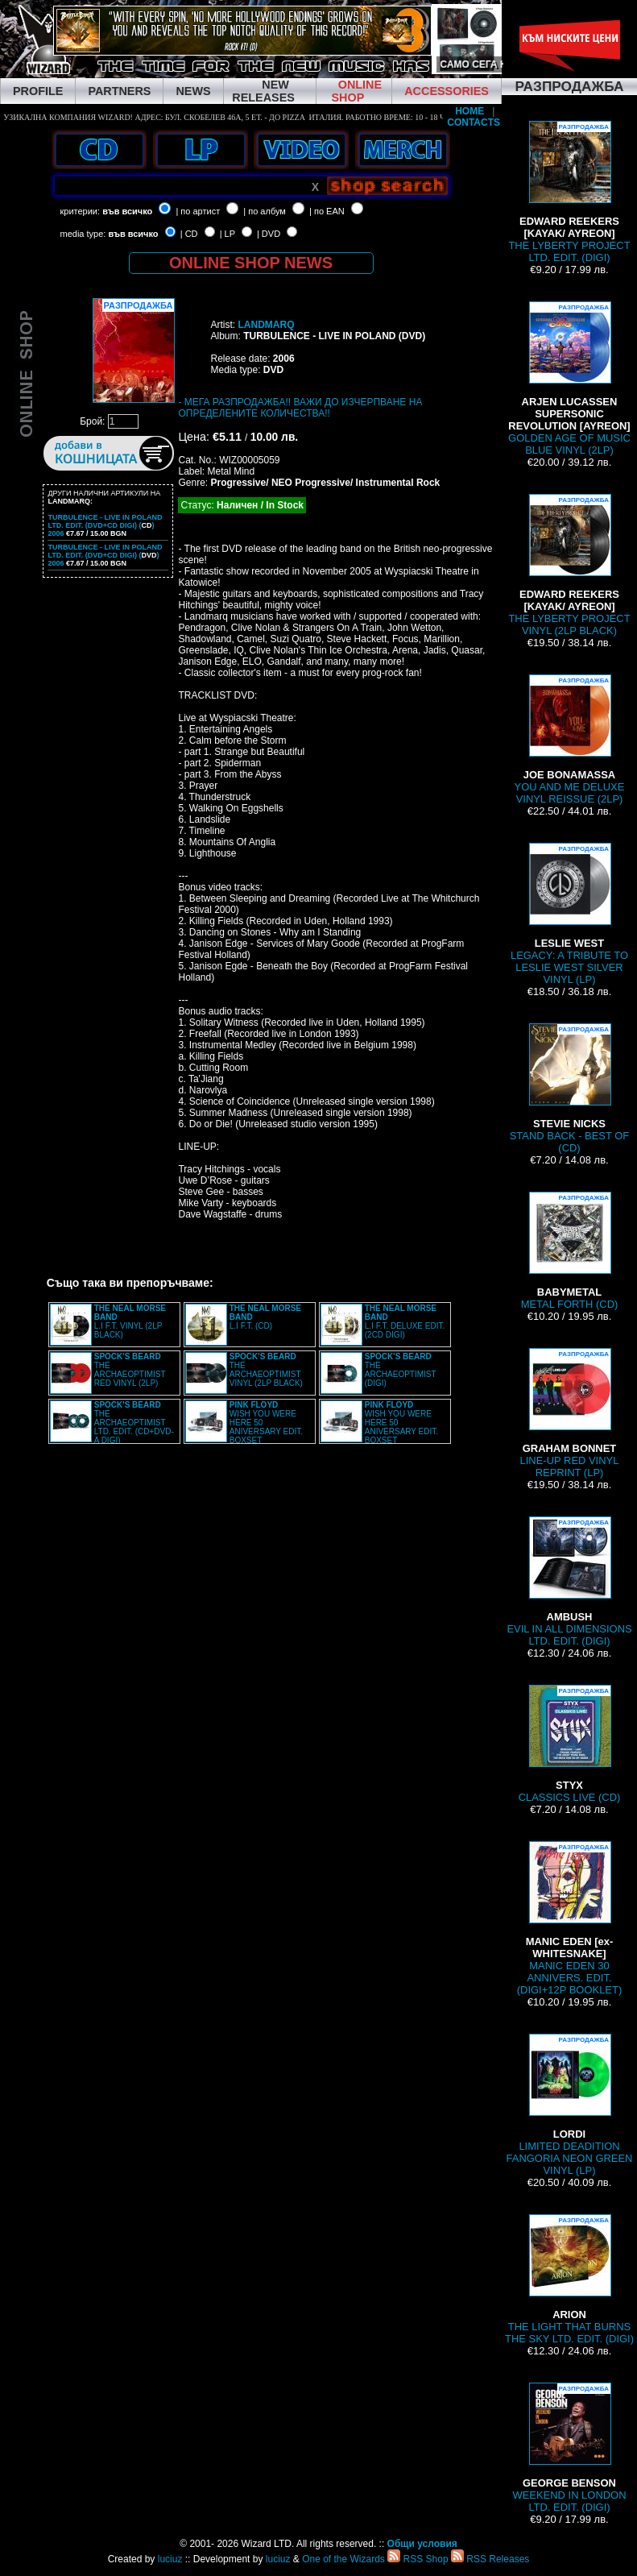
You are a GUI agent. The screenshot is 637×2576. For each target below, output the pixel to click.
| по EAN (327, 211)
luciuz (170, 2559)
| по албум (264, 211)
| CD (189, 234)
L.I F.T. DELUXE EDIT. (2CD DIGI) (405, 1321)
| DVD (268, 234)
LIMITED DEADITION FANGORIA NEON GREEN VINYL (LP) (570, 2105)
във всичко (127, 211)
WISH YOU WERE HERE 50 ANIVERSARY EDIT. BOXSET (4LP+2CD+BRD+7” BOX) (244, 1427)
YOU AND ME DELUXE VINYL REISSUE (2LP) (570, 739)
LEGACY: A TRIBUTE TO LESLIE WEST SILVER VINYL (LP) (569, 914)
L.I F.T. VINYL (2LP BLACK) (130, 1321)
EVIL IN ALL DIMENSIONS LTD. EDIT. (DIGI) (569, 1581)
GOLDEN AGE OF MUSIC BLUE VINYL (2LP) (569, 378)
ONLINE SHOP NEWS (251, 263)
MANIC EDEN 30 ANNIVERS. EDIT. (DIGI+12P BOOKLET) (569, 1918)
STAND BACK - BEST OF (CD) (570, 1088)
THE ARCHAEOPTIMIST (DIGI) (400, 1370)
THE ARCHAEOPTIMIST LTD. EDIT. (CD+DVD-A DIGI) (134, 1422)
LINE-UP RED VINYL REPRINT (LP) (569, 1413)
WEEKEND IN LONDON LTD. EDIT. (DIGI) (569, 2448)
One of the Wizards (343, 2559)
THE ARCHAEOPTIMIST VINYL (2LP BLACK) (266, 1370)
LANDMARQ (266, 324)
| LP (227, 234)
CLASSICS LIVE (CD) (570, 1744)
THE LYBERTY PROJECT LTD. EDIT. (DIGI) (569, 192)
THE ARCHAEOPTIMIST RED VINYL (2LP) (130, 1370)
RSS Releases (490, 2559)
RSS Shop (417, 2559)
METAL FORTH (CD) (569, 1251)
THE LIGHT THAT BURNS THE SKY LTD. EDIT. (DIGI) (569, 2279)
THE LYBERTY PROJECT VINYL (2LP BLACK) (569, 565)
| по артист (198, 211)
